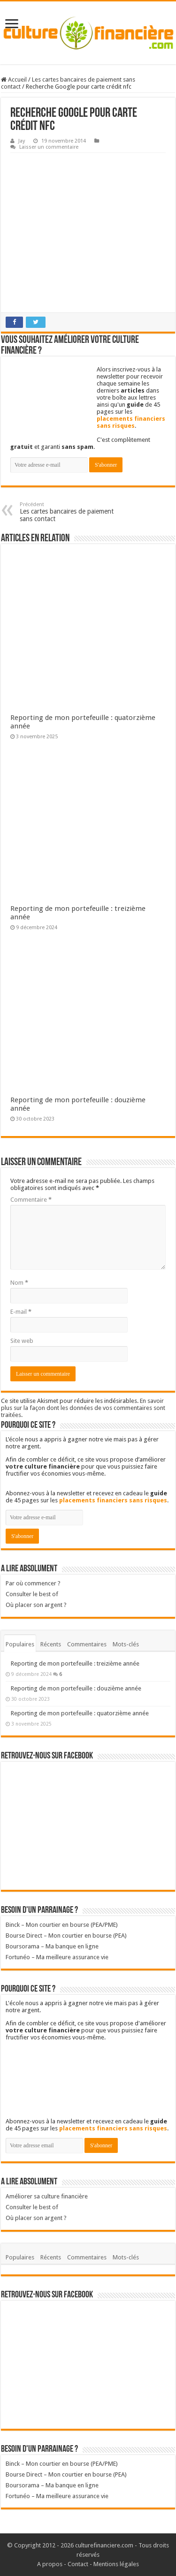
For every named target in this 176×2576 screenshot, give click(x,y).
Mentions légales (116, 2564)
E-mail (20, 1311)
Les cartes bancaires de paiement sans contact (68, 512)
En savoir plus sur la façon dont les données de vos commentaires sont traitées (83, 1407)
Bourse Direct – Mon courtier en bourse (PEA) (66, 1935)
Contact (78, 2564)
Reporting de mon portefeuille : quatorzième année (80, 1713)
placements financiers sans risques (131, 422)
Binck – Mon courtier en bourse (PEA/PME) (62, 1924)
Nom (19, 1282)
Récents (50, 1644)
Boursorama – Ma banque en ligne (52, 1946)
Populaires (20, 1644)
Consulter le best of (32, 1594)
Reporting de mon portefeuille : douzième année (76, 1688)
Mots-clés (126, 1644)
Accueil (14, 79)
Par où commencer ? (33, 1583)
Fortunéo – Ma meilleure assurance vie (57, 1957)
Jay (21, 141)
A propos (49, 2564)
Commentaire (31, 1199)
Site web (21, 1340)
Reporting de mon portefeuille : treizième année (75, 1663)
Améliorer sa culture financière (47, 2196)
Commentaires (87, 1644)
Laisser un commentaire (48, 147)
